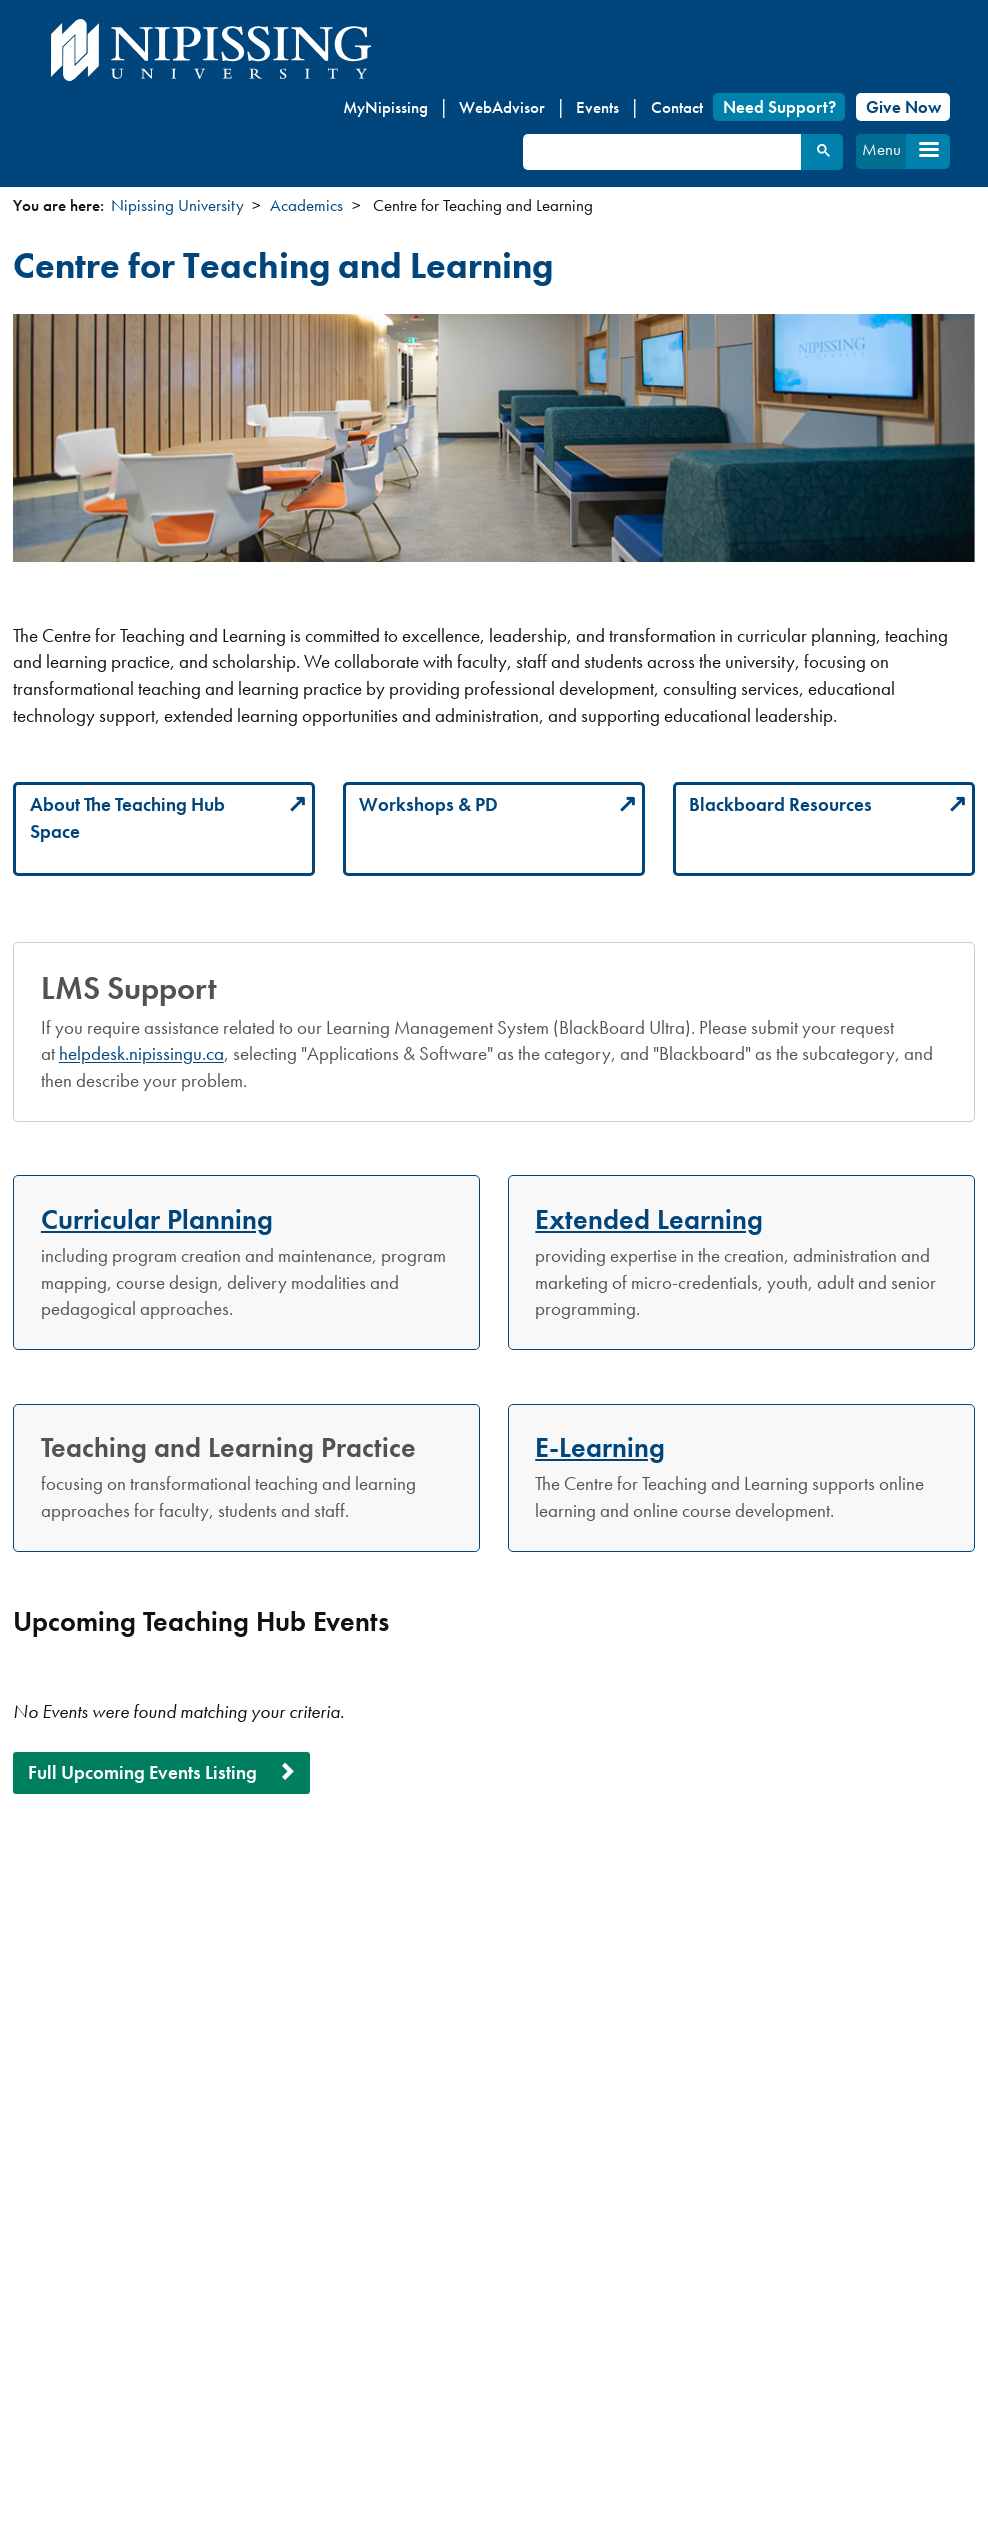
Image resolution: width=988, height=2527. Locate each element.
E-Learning (600, 1447)
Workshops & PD (428, 804)
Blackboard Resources (780, 804)
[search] (661, 152)
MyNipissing (385, 107)
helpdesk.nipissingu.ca (141, 1053)
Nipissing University (177, 205)
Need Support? (779, 107)
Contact (677, 107)
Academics (306, 205)
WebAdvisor (502, 107)
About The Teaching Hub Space (127, 818)
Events (597, 107)
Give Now (903, 107)
